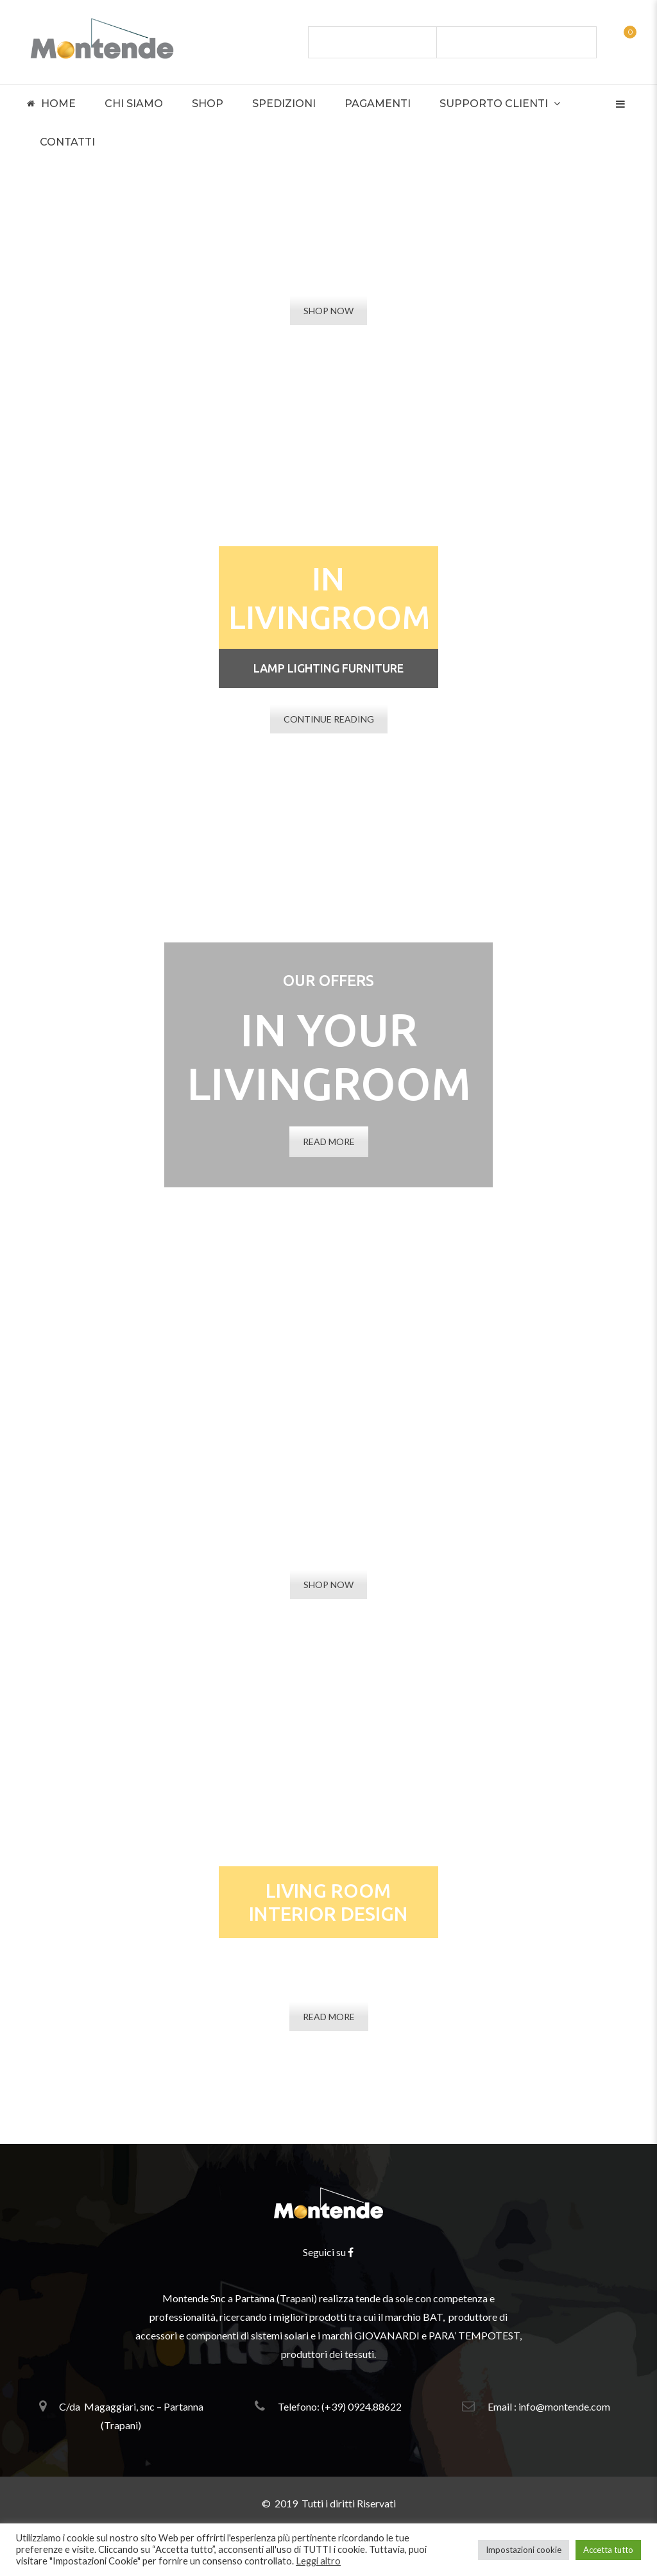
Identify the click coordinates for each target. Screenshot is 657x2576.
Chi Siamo (134, 103)
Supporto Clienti (493, 103)
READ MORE (329, 1141)
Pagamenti (378, 103)
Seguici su (328, 2252)
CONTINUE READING (329, 719)
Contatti (67, 142)
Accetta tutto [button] (608, 2550)
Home (51, 103)
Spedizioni (284, 103)
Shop (207, 103)
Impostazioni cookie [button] (523, 2550)
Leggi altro (318, 2560)
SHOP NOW (328, 310)
